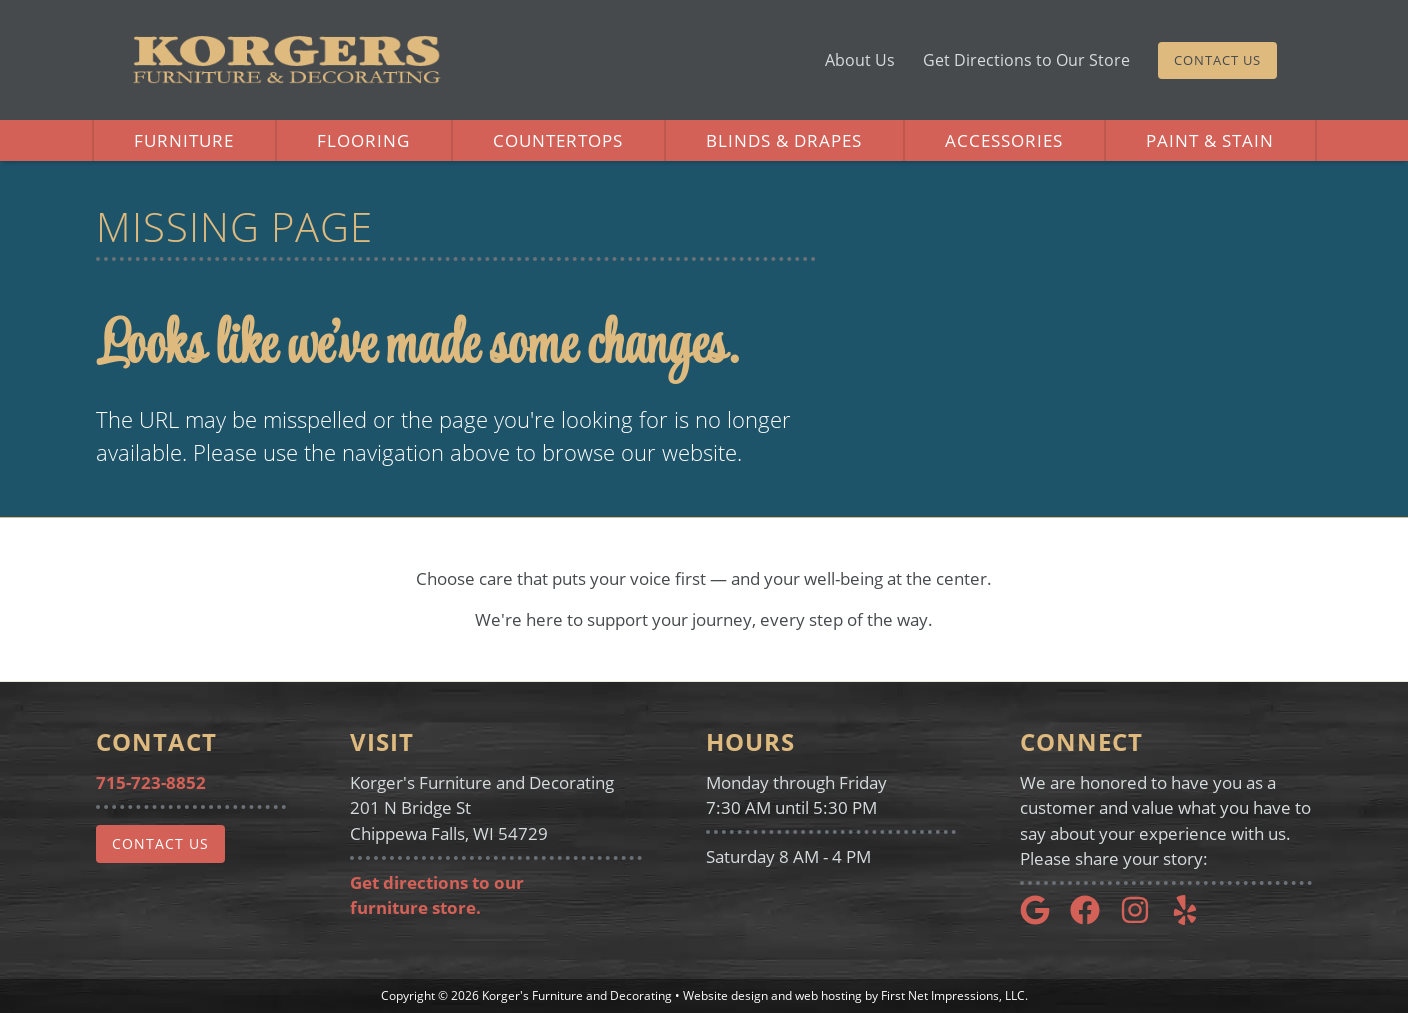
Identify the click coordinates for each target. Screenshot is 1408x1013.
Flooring (363, 140)
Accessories (1004, 140)
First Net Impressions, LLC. (954, 995)
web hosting (828, 995)
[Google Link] (1043, 919)
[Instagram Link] (1143, 919)
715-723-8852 (151, 782)
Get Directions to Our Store (1026, 60)
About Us (860, 60)
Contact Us (1217, 60)
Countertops (558, 140)
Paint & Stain (1210, 140)
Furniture (184, 140)
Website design (725, 995)
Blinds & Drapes (784, 140)
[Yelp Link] (1193, 919)
